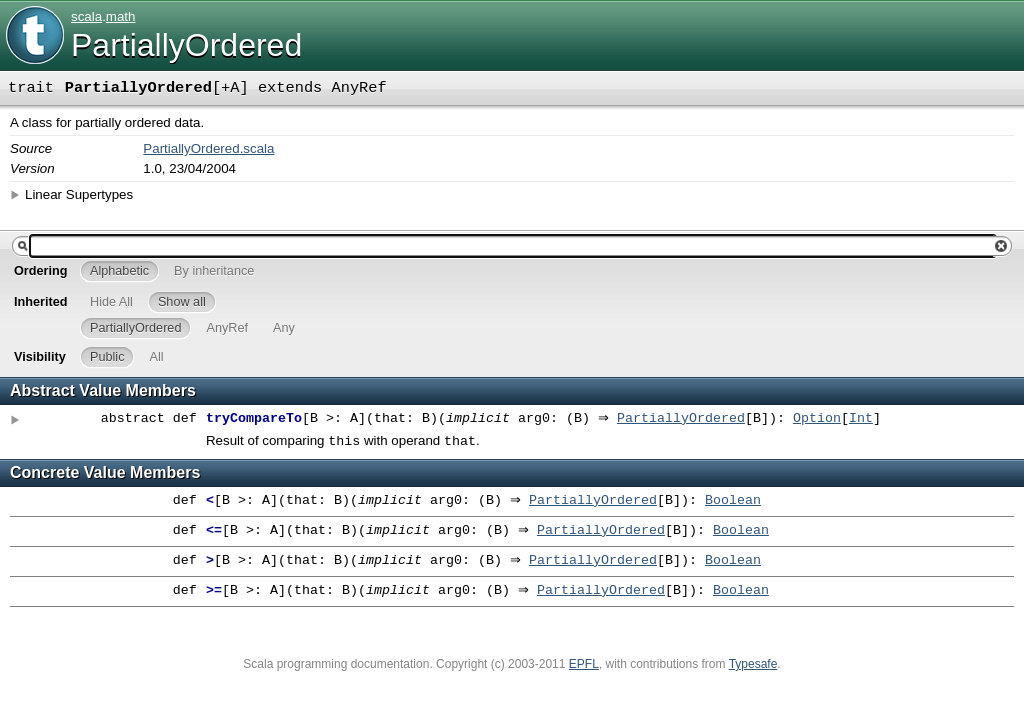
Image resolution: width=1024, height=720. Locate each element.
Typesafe (753, 666)
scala (86, 16)
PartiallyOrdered (686, 419)
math (121, 16)
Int (866, 419)
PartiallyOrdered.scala (208, 148)
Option (822, 419)
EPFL (584, 666)
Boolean (738, 503)
